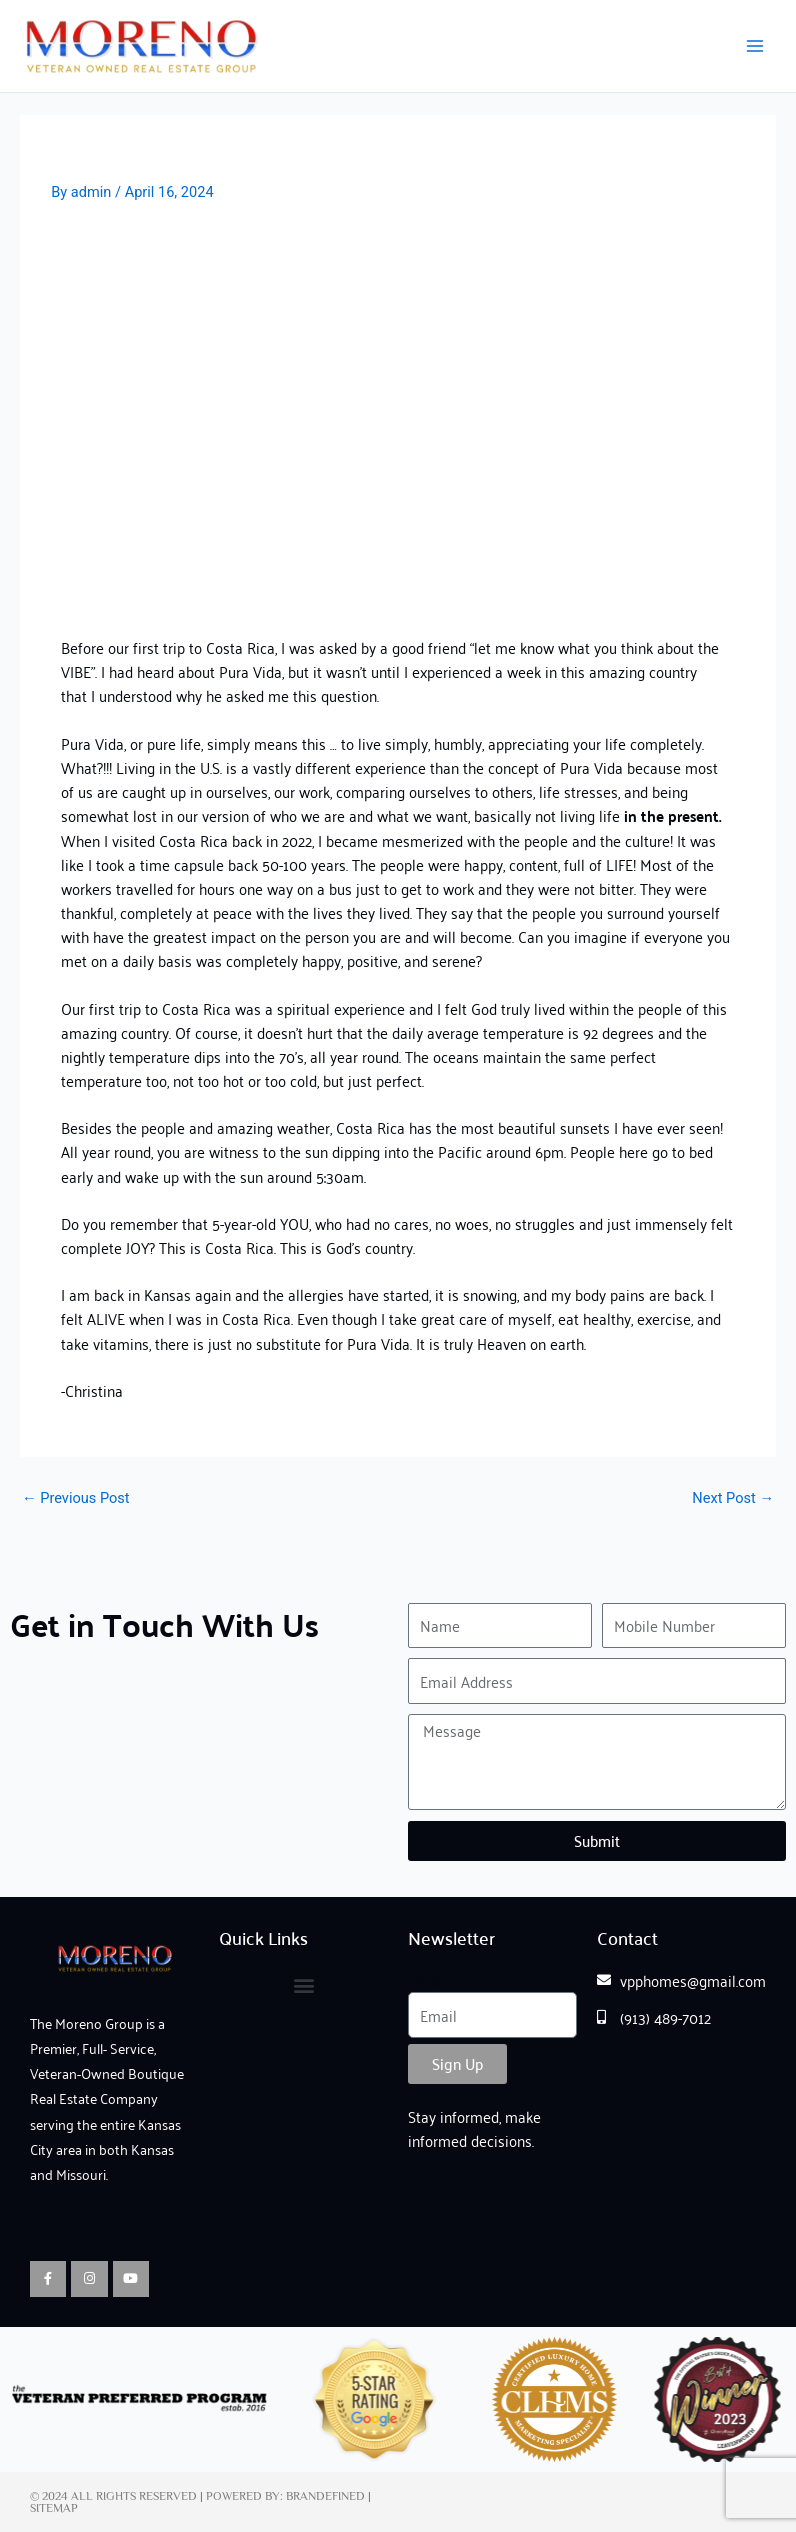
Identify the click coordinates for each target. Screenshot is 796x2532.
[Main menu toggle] (755, 46)
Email (426, 1980)
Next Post (733, 1498)
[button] (303, 1984)
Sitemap (54, 2508)
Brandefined (325, 2496)
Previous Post (76, 1498)
